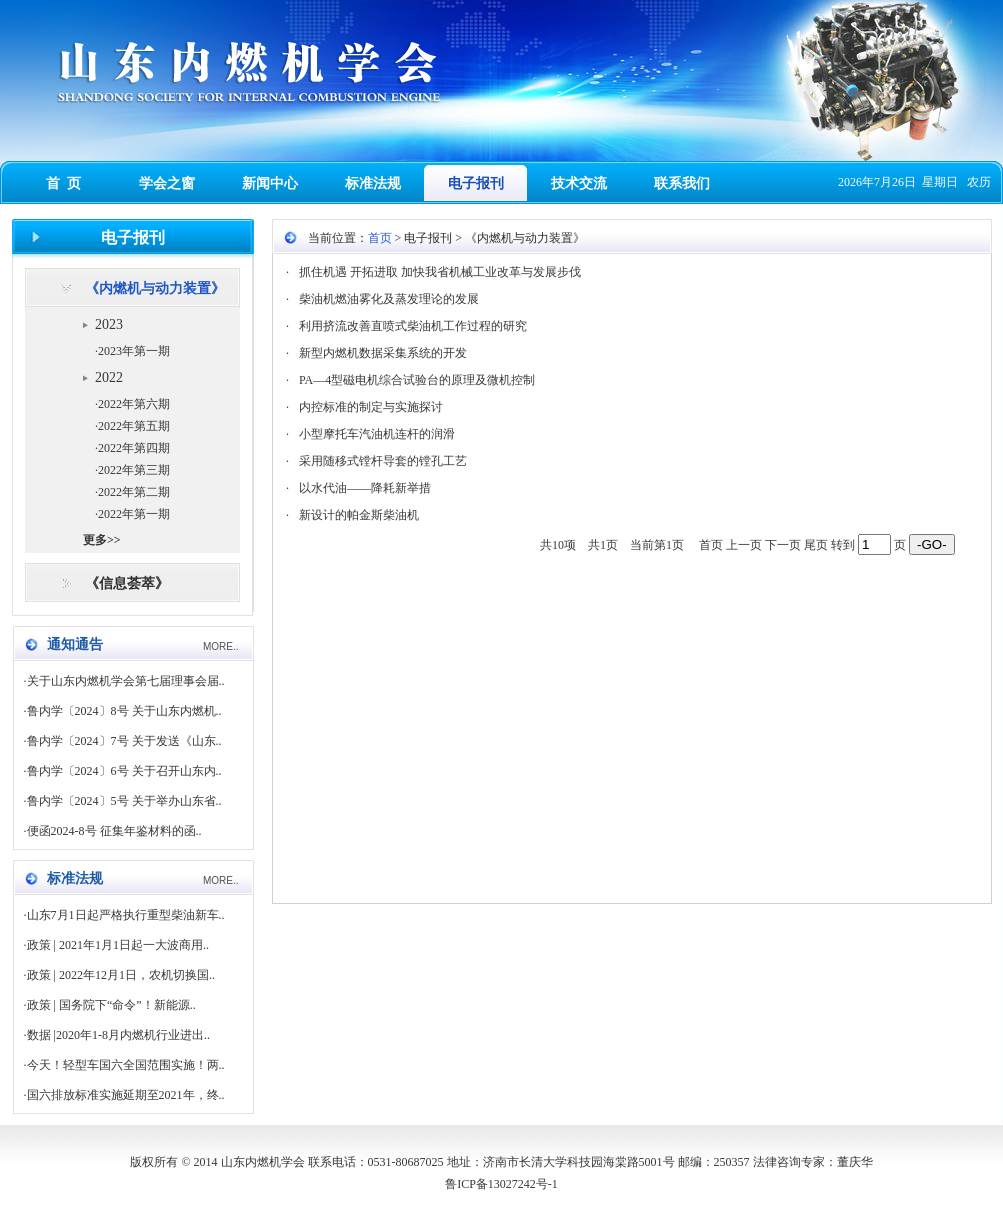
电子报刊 (476, 183)
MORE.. (221, 646)
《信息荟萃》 (127, 583)
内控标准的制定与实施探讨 (371, 407)
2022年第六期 (134, 404)
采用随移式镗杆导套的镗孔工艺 (383, 461)
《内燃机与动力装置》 (155, 288)
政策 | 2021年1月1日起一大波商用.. (118, 945)
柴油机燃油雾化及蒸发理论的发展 (389, 299)
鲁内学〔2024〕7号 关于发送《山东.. (124, 741)
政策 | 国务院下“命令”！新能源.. (111, 1005)
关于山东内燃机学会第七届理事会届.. (126, 681)
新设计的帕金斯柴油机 (359, 515)
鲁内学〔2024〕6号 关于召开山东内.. (124, 771)
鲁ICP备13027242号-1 (501, 1184)
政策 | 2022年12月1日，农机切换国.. (121, 975)
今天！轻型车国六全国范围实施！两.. (126, 1065)
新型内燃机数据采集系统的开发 (383, 353)
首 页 (63, 183)
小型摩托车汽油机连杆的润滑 (377, 434)
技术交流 (579, 183)
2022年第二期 (134, 492)
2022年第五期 (134, 426)
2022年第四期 (134, 448)
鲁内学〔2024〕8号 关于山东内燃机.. (124, 711)
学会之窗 (167, 183)
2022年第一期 (134, 514)
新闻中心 (270, 183)
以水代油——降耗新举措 (365, 488)
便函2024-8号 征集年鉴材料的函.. (114, 831)
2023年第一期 (134, 351)
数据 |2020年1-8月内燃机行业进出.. (118, 1035)
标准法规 (373, 183)
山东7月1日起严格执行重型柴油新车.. (126, 915)
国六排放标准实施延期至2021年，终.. (126, 1095)
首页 (380, 238)
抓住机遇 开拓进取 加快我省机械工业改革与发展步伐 (440, 272)
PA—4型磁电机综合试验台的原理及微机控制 (417, 380)
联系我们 (682, 183)
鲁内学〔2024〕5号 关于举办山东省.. (124, 801)
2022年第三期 (134, 470)
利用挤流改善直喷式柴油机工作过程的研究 (413, 326)
